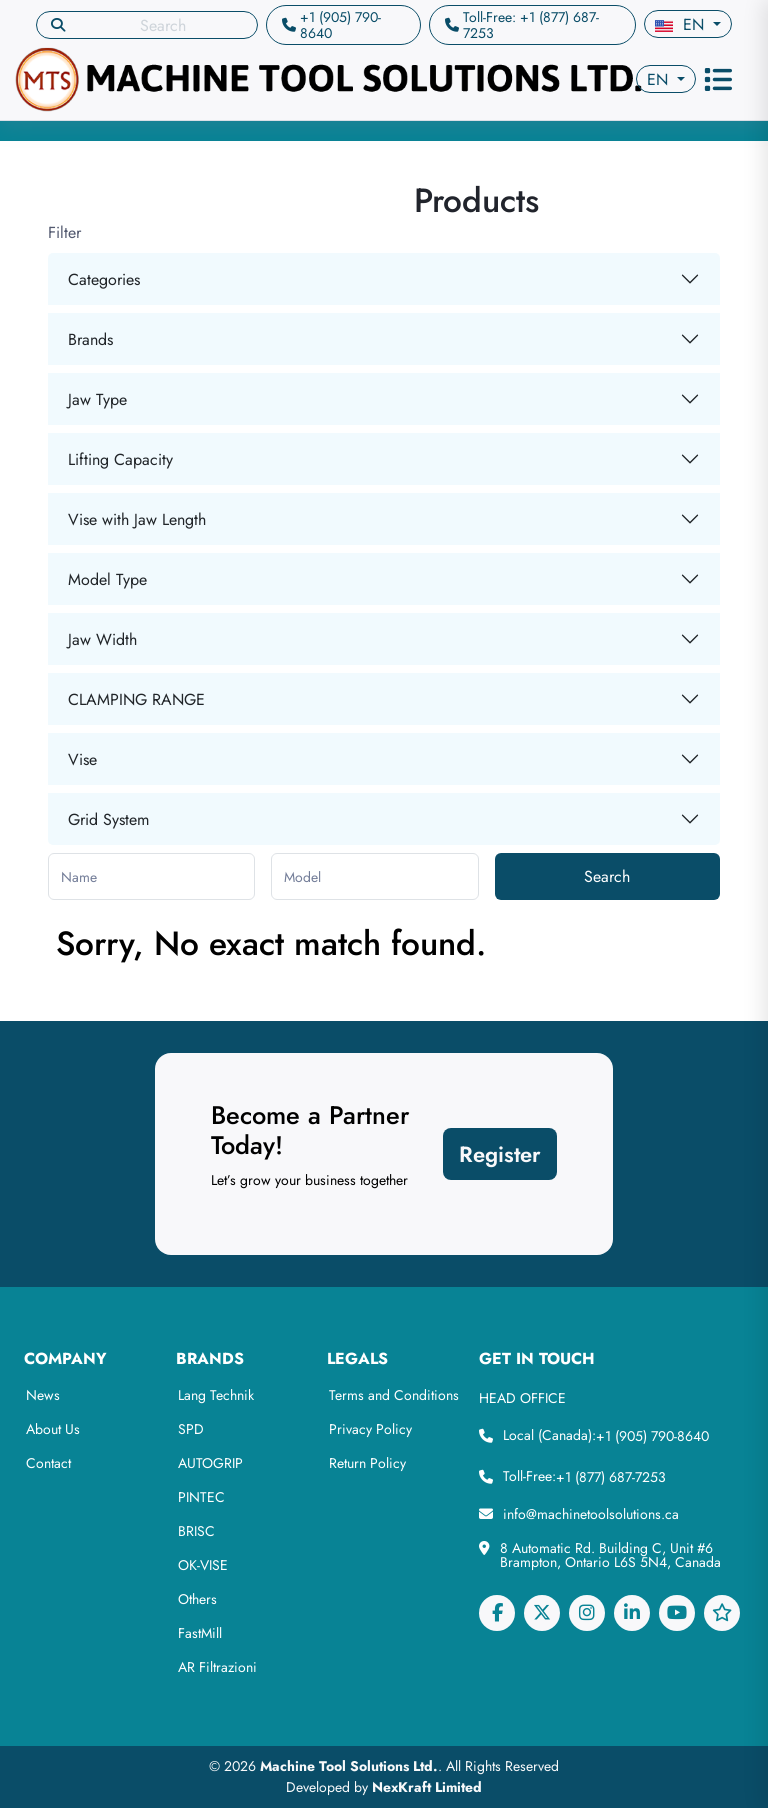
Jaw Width (102, 639)
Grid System (108, 819)
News (43, 1395)
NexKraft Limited (427, 1787)
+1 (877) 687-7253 (611, 1477)
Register (500, 1154)
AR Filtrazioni (217, 1667)
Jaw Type (97, 399)
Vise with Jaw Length (137, 519)
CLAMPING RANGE (136, 699)
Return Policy (367, 1463)
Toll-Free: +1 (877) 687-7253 (531, 25)
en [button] (682, 24)
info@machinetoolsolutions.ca (591, 1514)
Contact (48, 1463)
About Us (53, 1429)
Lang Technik (216, 1395)
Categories (104, 279)
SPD (191, 1429)
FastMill (200, 1633)
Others (197, 1599)
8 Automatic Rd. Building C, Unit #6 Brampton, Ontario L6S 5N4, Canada (610, 1555)
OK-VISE (203, 1565)
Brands (90, 339)
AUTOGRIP (210, 1463)
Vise (82, 759)
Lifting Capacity (120, 459)
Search (607, 876)
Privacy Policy (370, 1429)
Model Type (107, 579)
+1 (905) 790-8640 (340, 25)
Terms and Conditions (394, 1395)
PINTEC (201, 1497)
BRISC (196, 1531)
